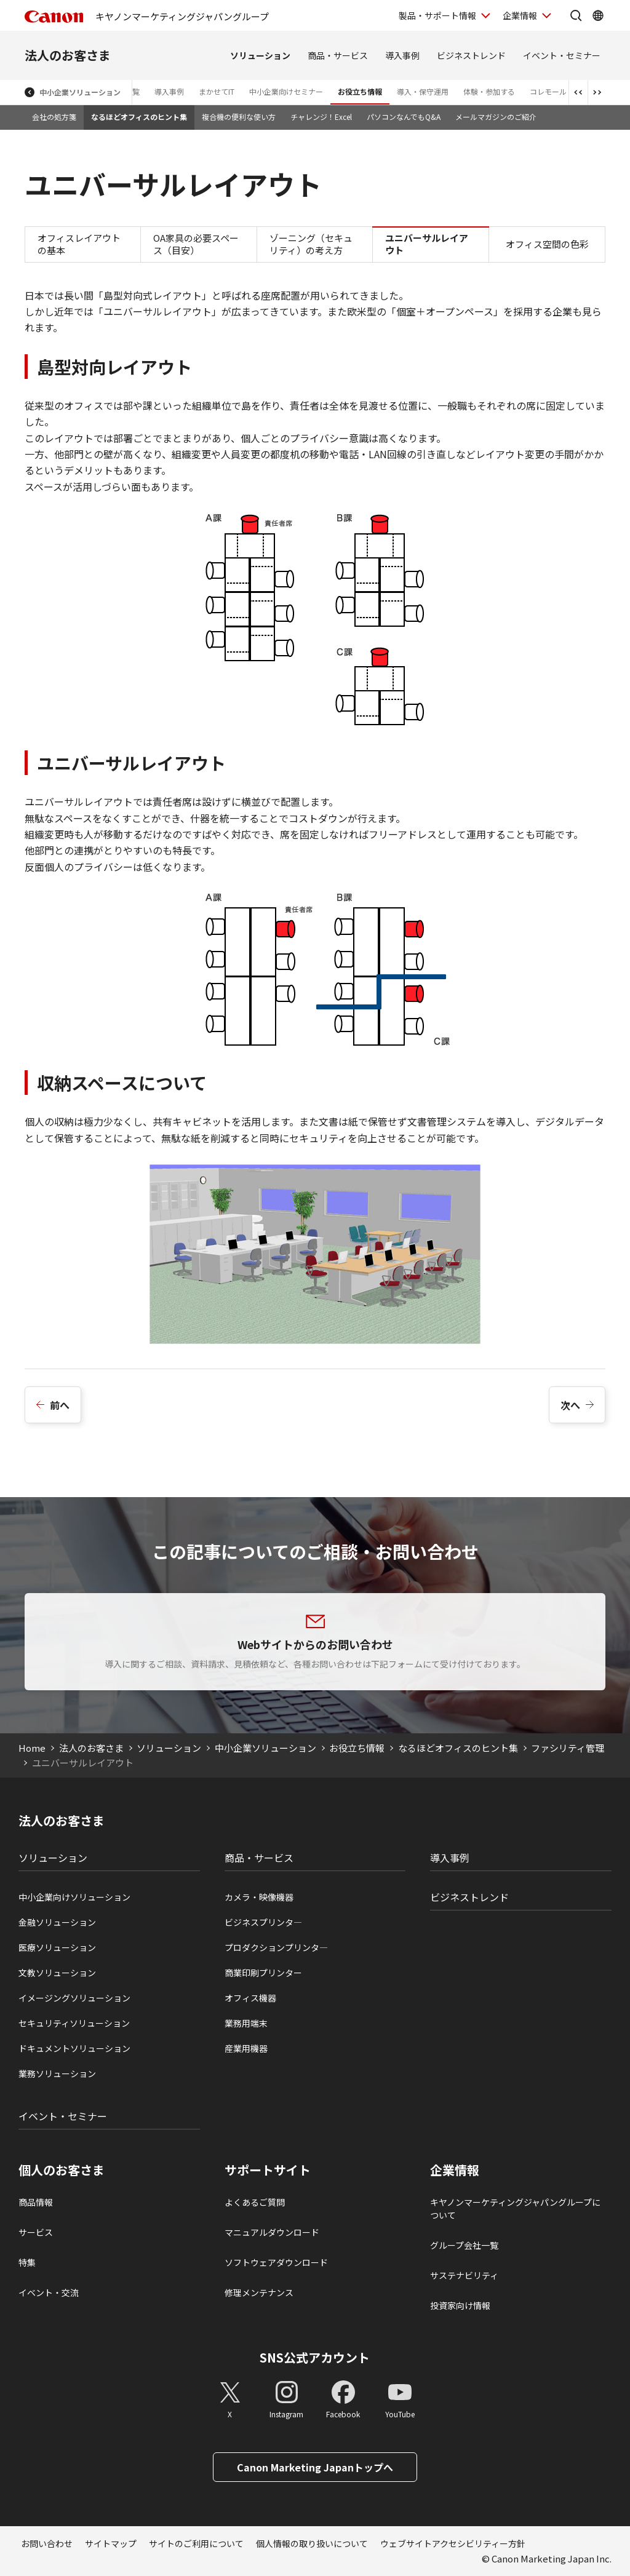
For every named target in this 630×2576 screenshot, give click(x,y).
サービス (35, 2232)
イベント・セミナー (561, 55)
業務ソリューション (57, 2073)
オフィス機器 (250, 1998)
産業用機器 (246, 2048)
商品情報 (35, 2202)
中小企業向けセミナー (286, 91)
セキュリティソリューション (74, 2023)
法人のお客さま (68, 55)
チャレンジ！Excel (321, 116)
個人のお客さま (61, 2170)
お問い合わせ (47, 2543)
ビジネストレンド (471, 55)
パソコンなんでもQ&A (404, 116)
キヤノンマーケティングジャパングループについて (515, 2208)
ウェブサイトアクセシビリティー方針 (452, 2543)
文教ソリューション (57, 1972)
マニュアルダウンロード (272, 2232)
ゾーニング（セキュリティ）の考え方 (311, 243)
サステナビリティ (464, 2275)
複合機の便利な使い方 (239, 116)
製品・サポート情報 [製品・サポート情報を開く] (437, 15)
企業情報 (454, 2170)
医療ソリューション (57, 1947)
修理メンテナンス (259, 2292)
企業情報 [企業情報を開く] (520, 15)
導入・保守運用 (423, 91)
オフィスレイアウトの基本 (79, 243)
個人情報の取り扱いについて (312, 2543)
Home (32, 1747)
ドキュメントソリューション (74, 2048)
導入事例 (402, 55)
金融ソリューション (57, 1922)
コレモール (548, 91)
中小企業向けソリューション (74, 1897)
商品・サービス (338, 55)
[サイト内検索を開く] (575, 15)
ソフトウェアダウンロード (276, 2262)
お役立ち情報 (360, 91)
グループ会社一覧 (464, 2245)
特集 (27, 2262)
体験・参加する (489, 91)
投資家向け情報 (460, 2305)
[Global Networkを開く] (598, 15)
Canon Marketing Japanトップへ (315, 2467)
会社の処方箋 (54, 116)
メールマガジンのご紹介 (495, 116)
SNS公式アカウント (315, 2357)
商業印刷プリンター (263, 1972)
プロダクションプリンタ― (276, 1947)
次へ (570, 1404)
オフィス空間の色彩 (547, 243)
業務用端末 (246, 2023)
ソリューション (260, 55)
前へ (60, 1404)
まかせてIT (216, 91)
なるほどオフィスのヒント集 (139, 116)
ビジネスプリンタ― (263, 1922)
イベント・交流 (48, 2292)
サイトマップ (111, 2543)
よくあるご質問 (255, 2202)
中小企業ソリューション (80, 92)
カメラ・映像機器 (259, 1897)
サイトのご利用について (196, 2543)
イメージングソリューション (74, 1998)
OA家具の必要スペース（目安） (196, 243)
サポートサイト (268, 2170)
